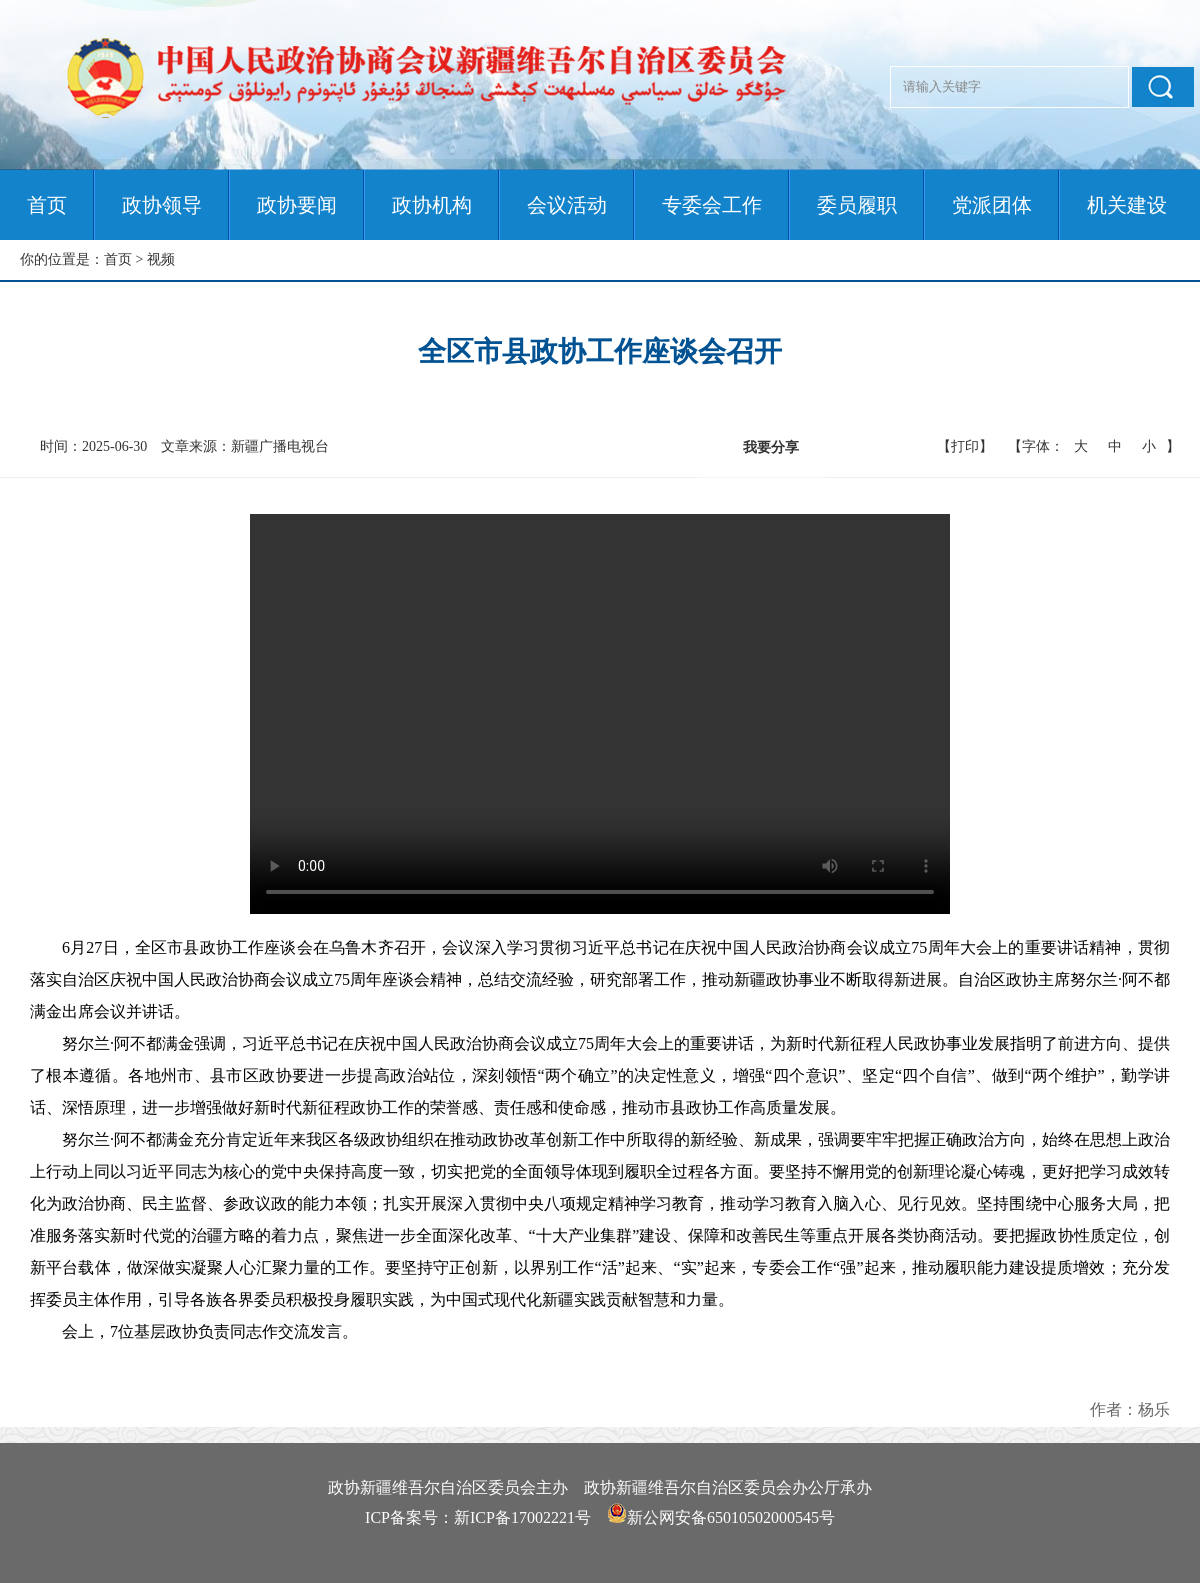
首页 (47, 205)
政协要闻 (297, 205)
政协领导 (162, 205)
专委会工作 (712, 205)
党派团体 (992, 205)
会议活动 (567, 205)
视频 (161, 259)
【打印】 (965, 446)
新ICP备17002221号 (522, 1517)
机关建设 (1127, 205)
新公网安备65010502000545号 (731, 1517)
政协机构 (432, 205)
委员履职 (857, 205)
